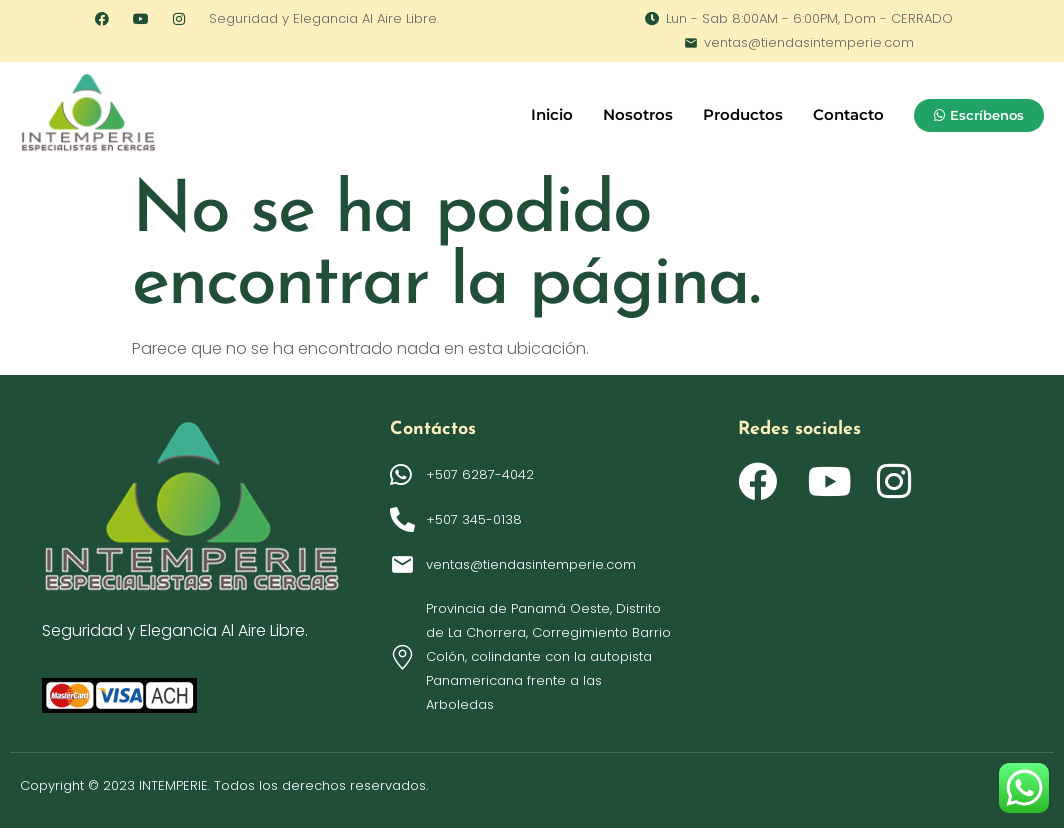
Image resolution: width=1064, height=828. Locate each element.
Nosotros (638, 114)
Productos (743, 114)
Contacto (848, 114)
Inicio (552, 114)
